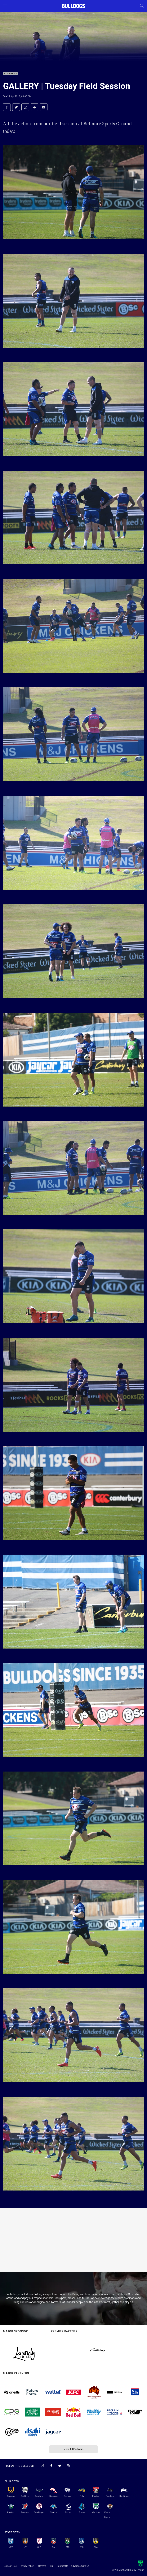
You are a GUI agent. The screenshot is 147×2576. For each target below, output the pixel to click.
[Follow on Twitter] (59, 2465)
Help (51, 2565)
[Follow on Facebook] (51, 2465)
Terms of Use (10, 2565)
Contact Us (62, 2565)
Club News (10, 73)
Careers (42, 2565)
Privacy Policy (27, 2565)
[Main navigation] (5, 6)
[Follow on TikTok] (42, 2465)
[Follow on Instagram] (68, 2465)
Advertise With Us (80, 2565)
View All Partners (73, 2449)
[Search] (142, 5)
